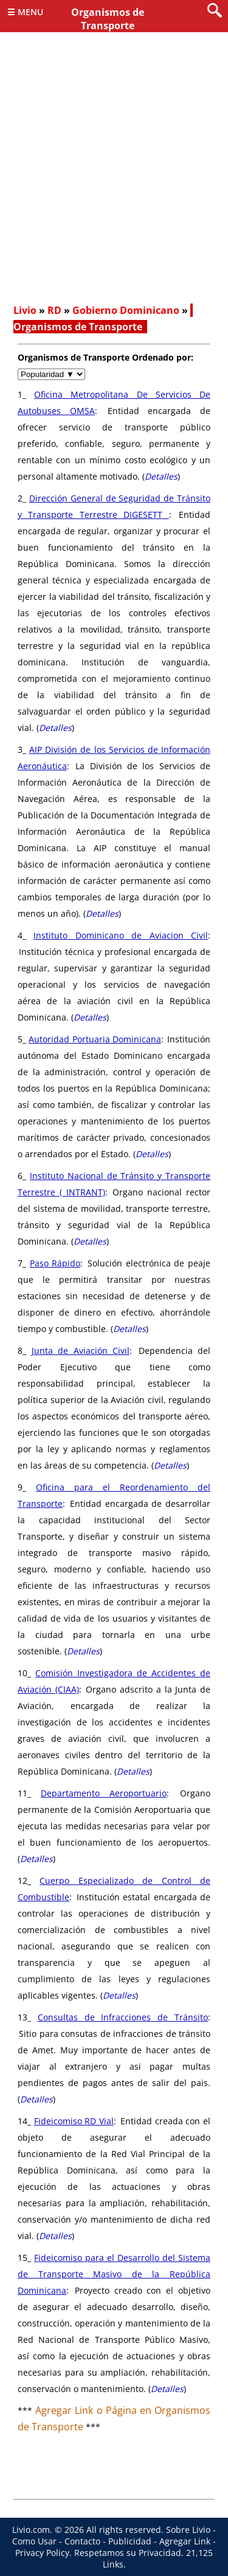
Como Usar (34, 2541)
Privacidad (160, 2552)
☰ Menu (25, 12)
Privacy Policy (42, 2552)
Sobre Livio (188, 2529)
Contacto (82, 2541)
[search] (214, 11)
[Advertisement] (114, 177)
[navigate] (51, 374)
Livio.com (31, 2529)
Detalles (161, 476)
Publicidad (129, 2541)
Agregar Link (184, 2541)
